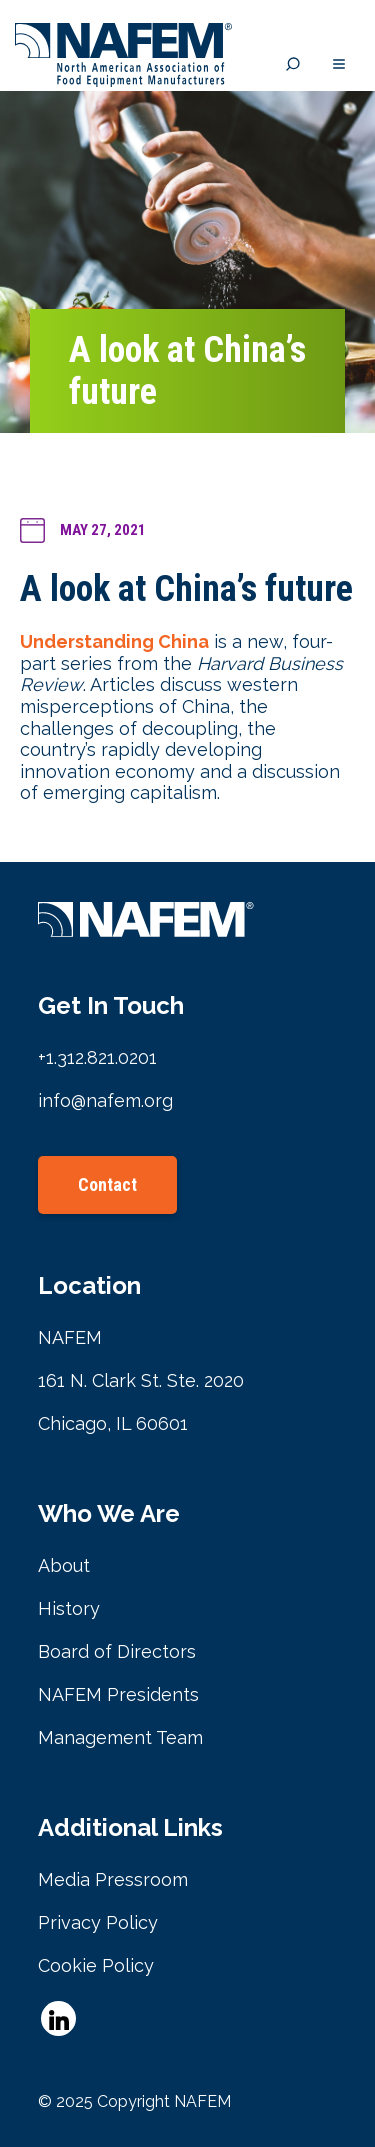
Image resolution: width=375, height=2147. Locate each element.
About (64, 1565)
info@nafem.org (105, 1100)
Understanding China (114, 641)
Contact (107, 1184)
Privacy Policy (98, 1922)
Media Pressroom (113, 1879)
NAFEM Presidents (118, 1694)
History (69, 1608)
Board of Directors (117, 1651)
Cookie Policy (96, 1965)
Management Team (120, 1737)
